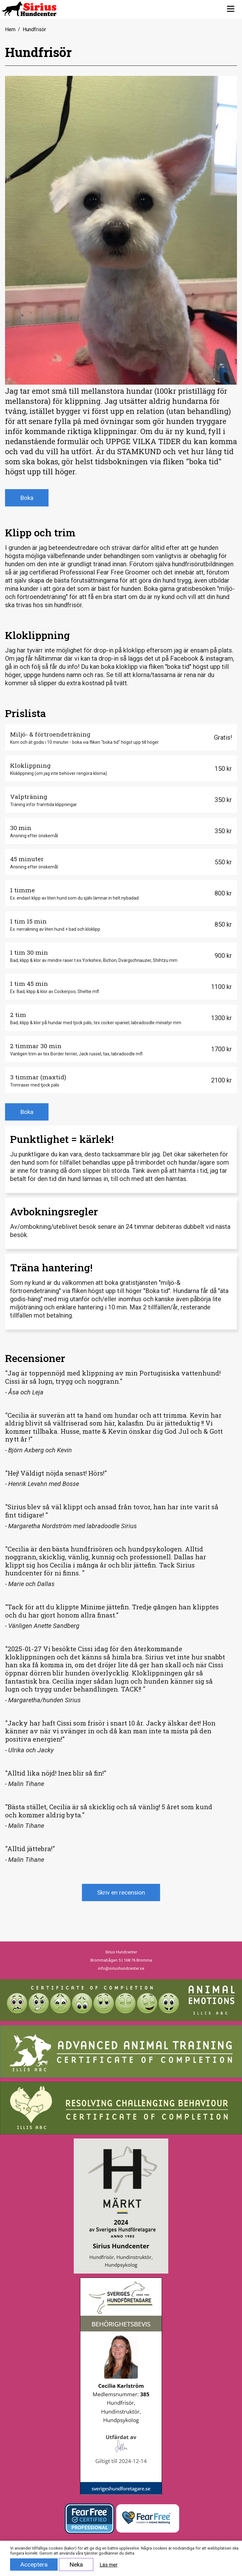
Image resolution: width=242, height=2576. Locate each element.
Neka (76, 2564)
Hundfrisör (34, 29)
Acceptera (34, 2564)
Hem (10, 29)
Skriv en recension (121, 1892)
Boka (26, 497)
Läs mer (109, 2565)
